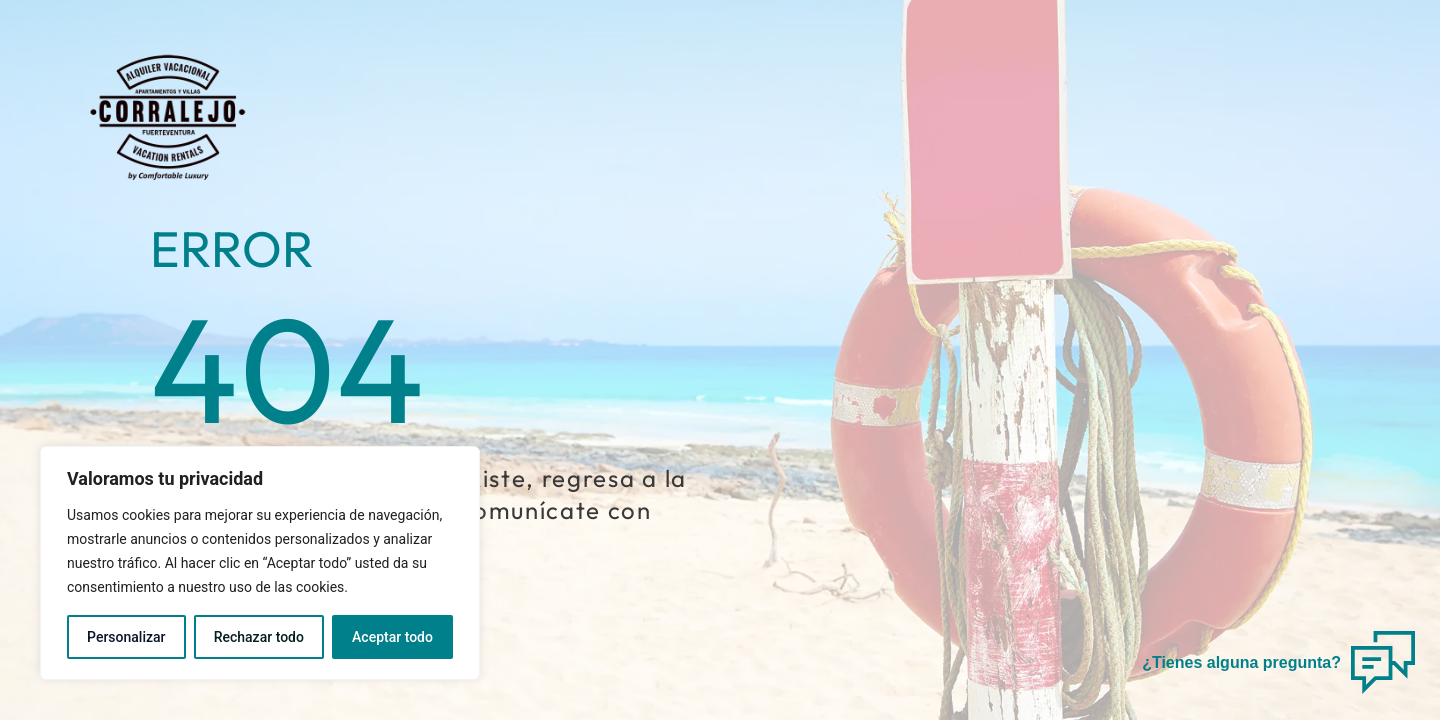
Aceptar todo (392, 637)
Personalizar (126, 637)
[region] (260, 563)
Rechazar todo (259, 637)
